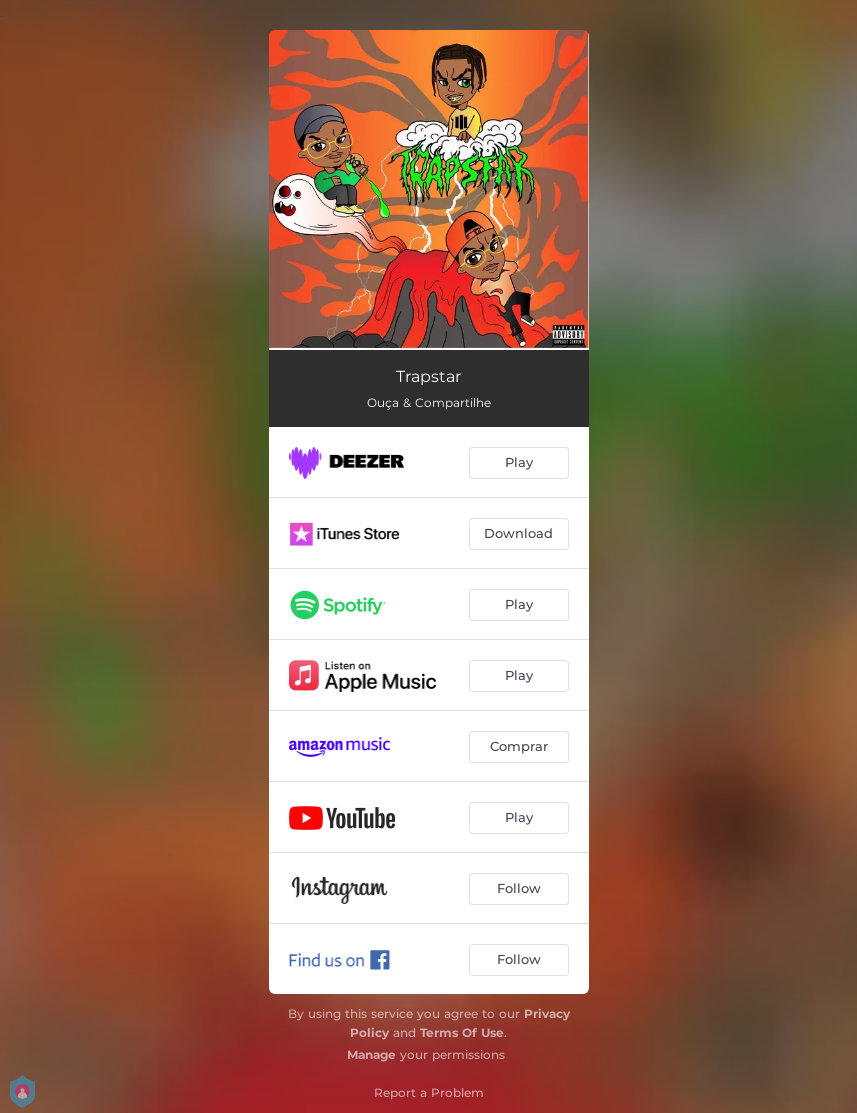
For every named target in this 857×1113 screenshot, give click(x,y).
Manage (371, 1054)
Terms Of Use (462, 1032)
